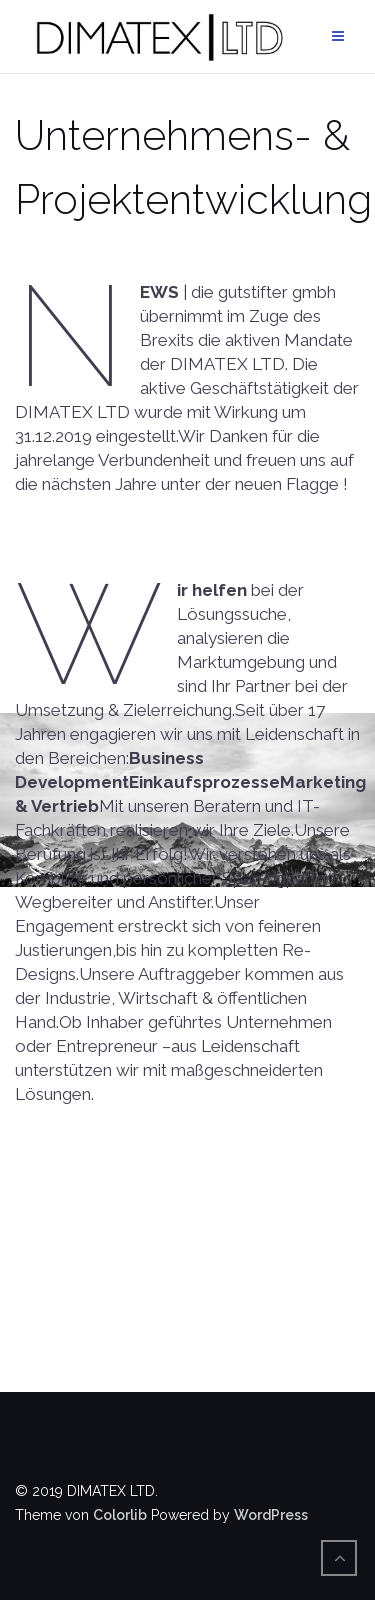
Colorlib (120, 1515)
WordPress (271, 1515)
